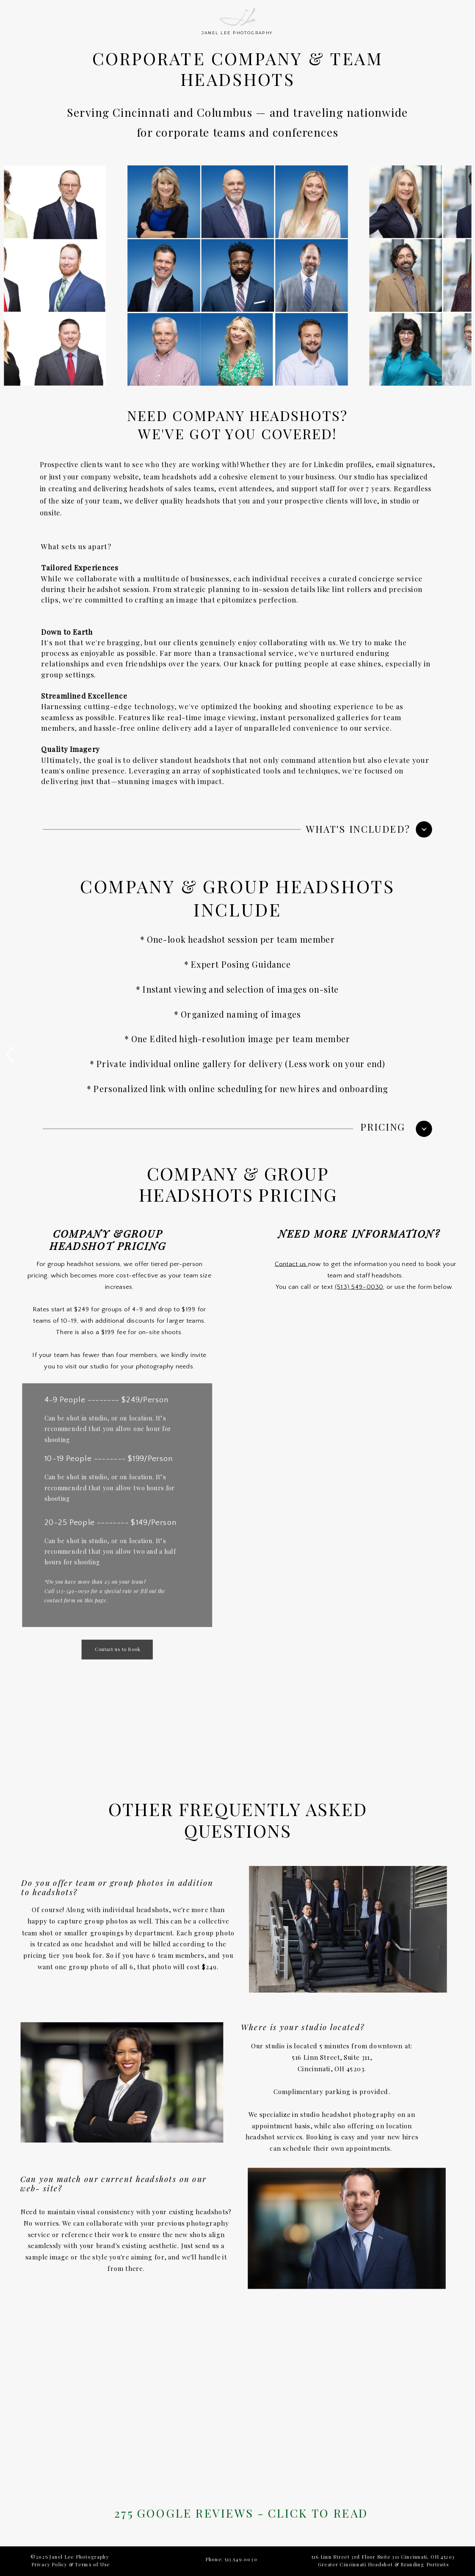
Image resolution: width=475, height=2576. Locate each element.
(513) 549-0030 (359, 1287)
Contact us (291, 1264)
